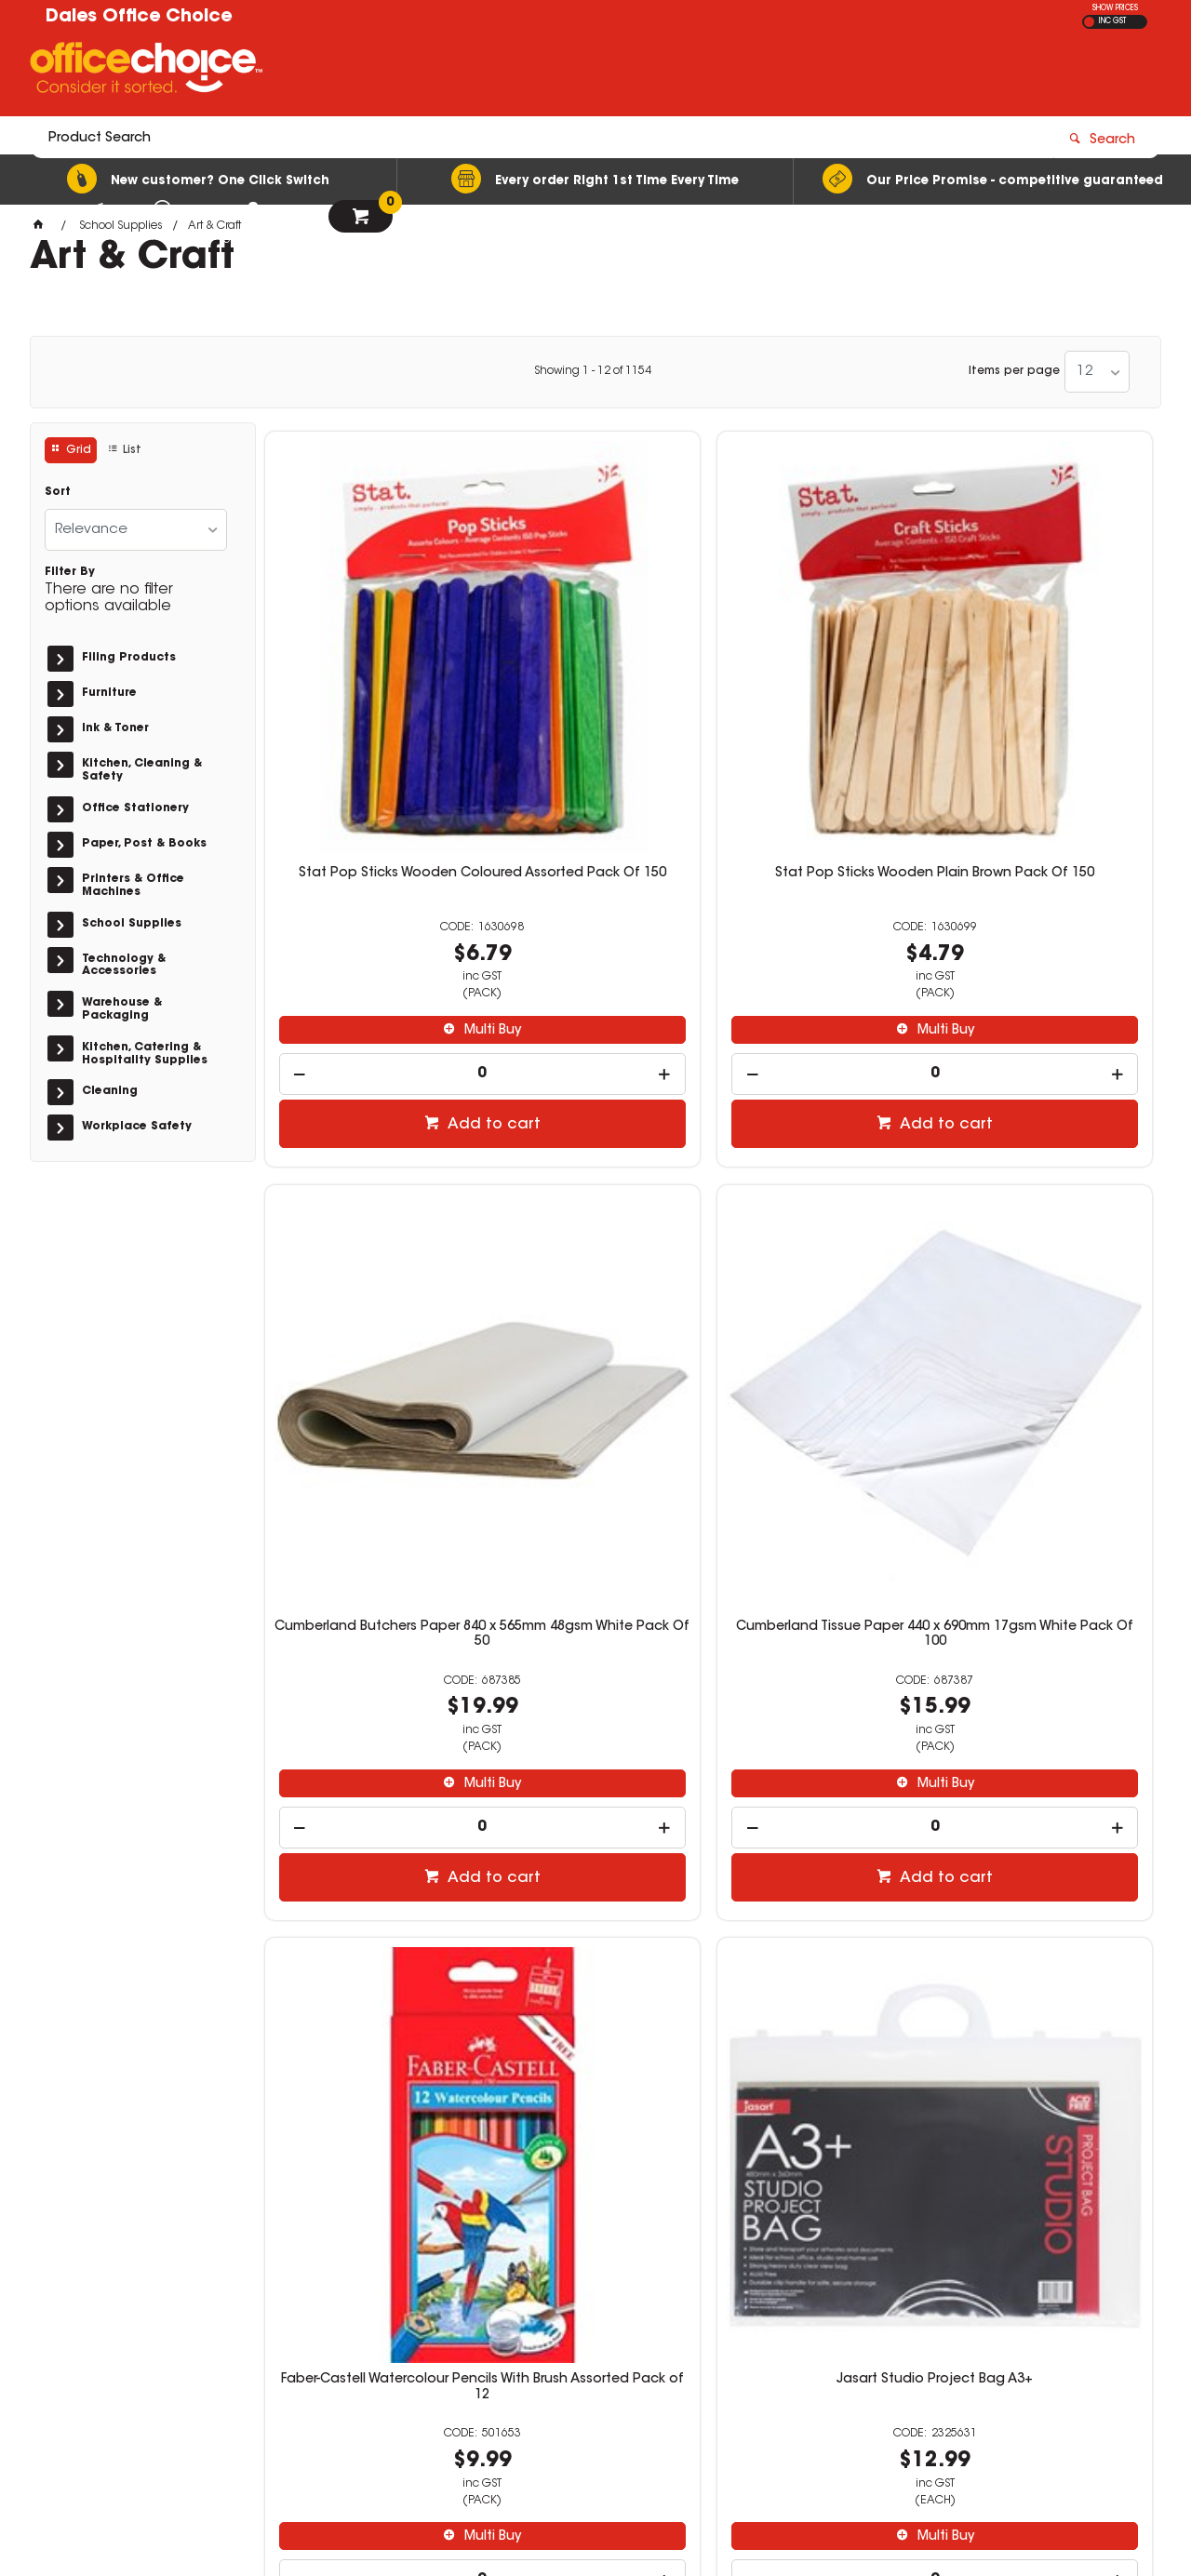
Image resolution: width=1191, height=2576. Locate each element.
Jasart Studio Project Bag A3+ (595, 1221)
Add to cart (378, 913)
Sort (58, 492)
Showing (592, 371)
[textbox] (486, 71)
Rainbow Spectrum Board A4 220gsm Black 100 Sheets (595, 1777)
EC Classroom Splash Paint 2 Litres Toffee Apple (822, 1777)
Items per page (1014, 371)
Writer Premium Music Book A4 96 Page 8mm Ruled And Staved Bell (1047, 1784)
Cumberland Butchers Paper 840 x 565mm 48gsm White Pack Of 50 (822, 677)
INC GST (1112, 21)
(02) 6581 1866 (878, 2309)
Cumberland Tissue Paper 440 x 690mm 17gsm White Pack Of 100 (1047, 677)
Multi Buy (378, 819)
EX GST (1089, 22)
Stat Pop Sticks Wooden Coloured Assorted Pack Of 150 (369, 677)
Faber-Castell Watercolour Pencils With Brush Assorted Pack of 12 (369, 1229)
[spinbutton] (369, 863)
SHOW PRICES (1115, 8)
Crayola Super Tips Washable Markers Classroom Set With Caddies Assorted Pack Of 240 (822, 1236)
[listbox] (1097, 372)
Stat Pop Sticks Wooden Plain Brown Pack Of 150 (595, 670)
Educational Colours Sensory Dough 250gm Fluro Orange (369, 1777)
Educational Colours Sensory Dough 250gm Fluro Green (1048, 1221)
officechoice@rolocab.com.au (919, 2326)
